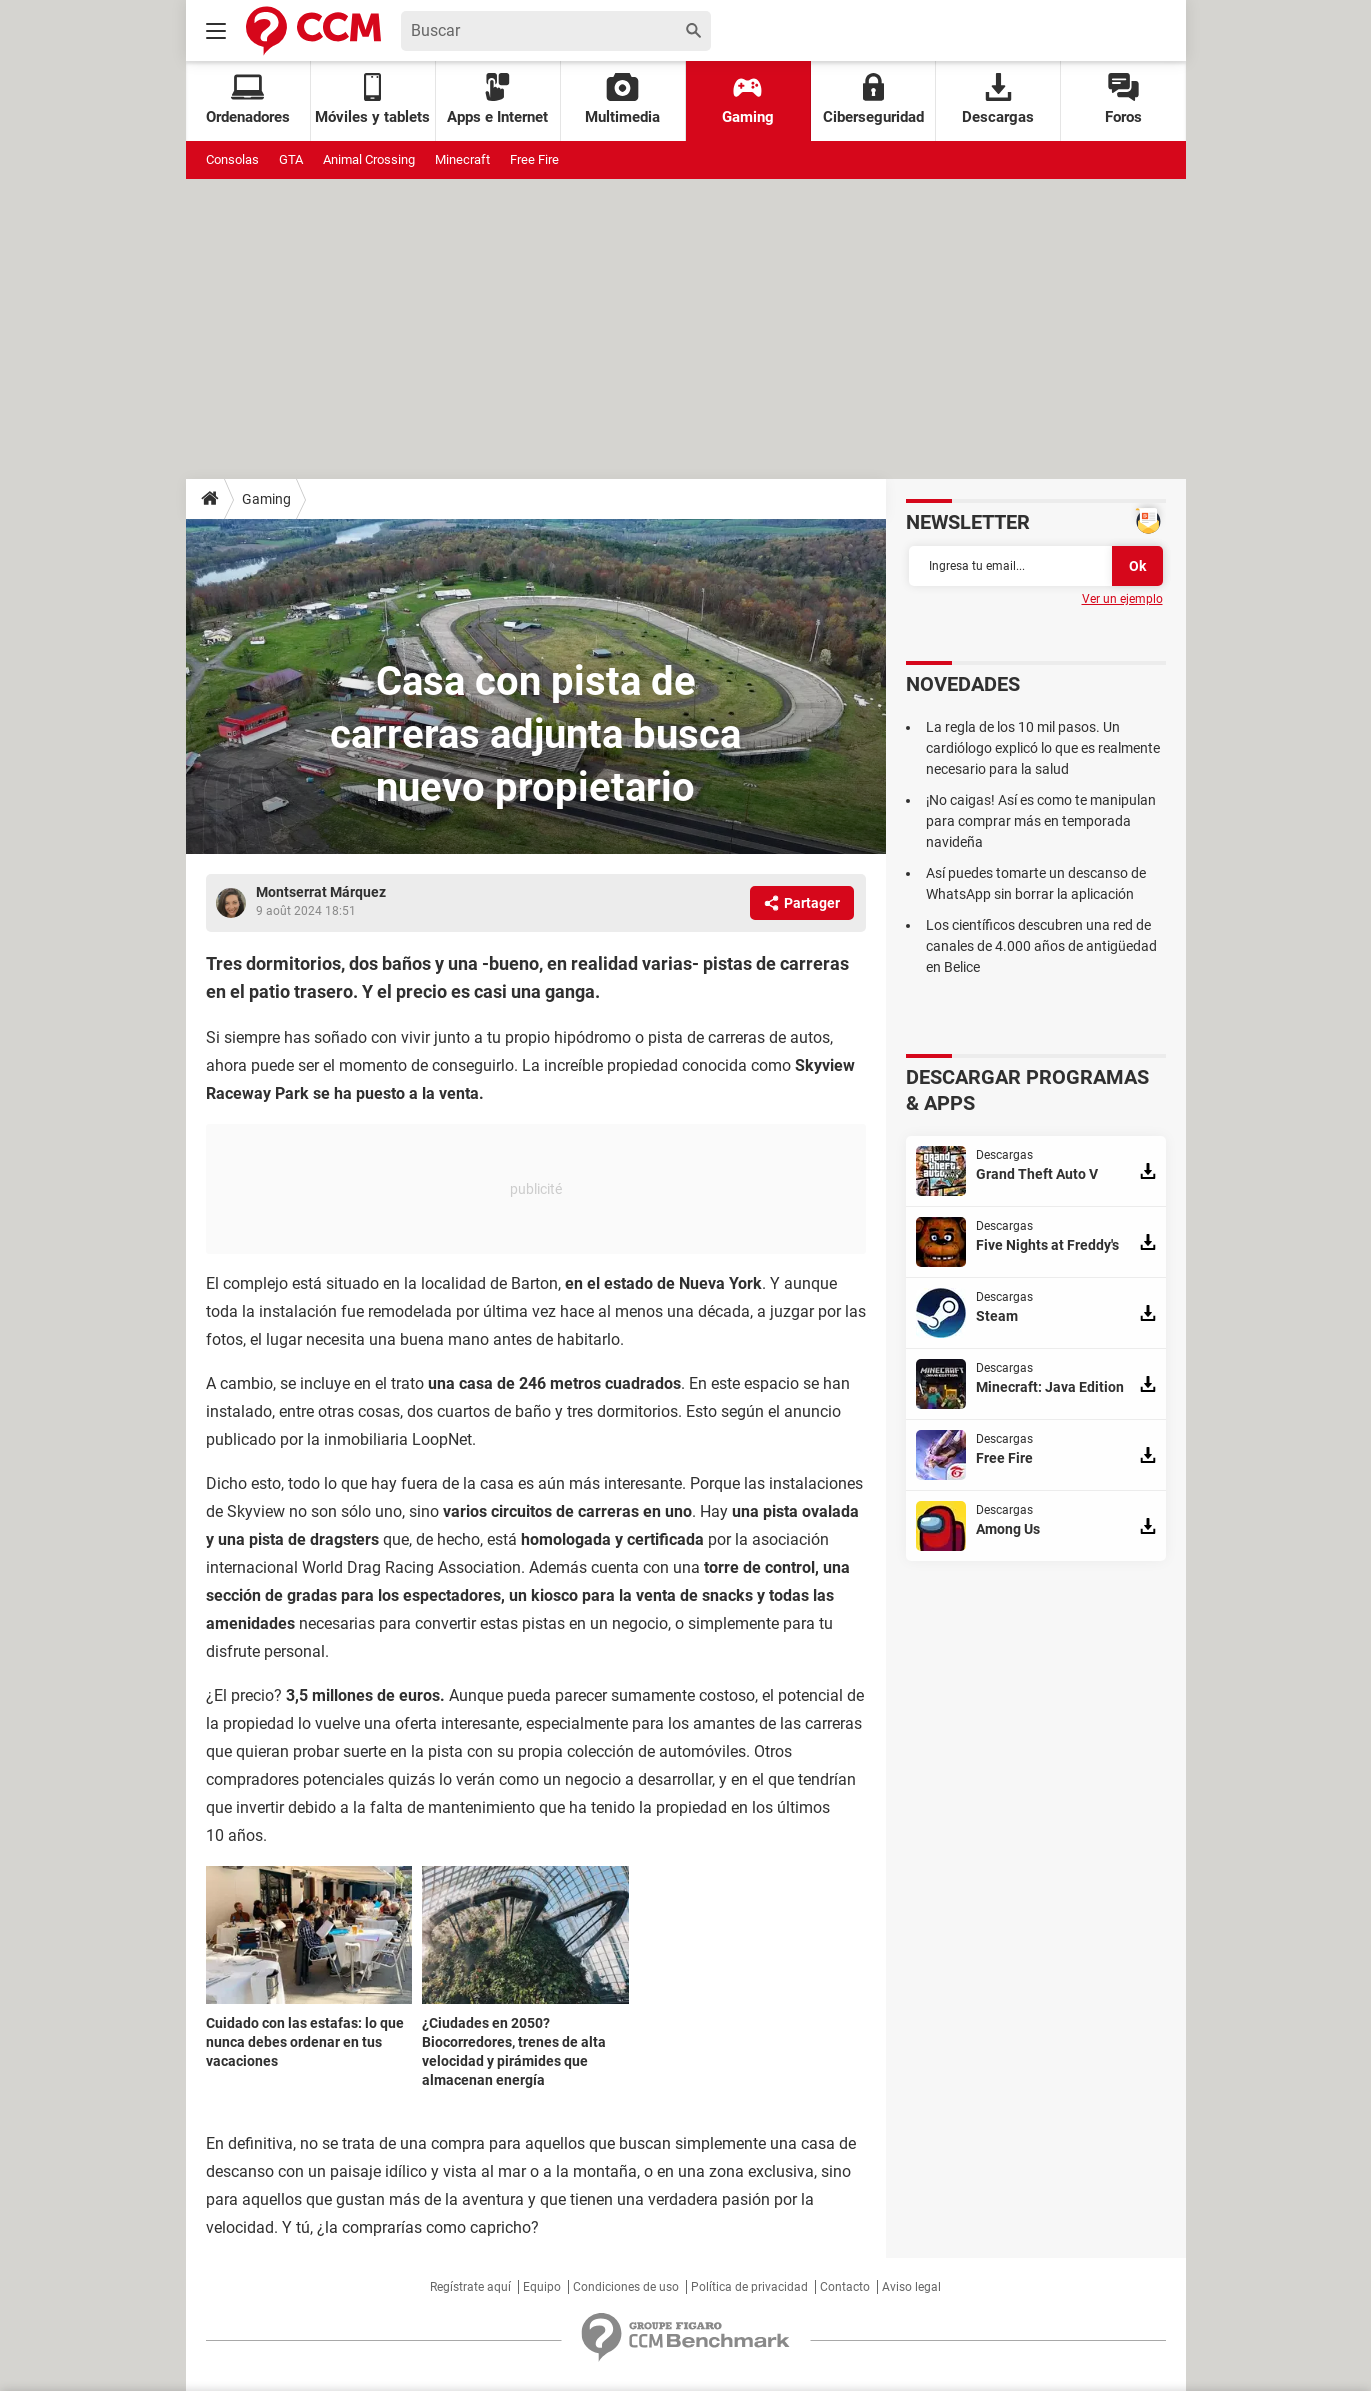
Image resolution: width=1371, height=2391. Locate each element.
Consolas (232, 159)
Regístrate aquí (470, 2287)
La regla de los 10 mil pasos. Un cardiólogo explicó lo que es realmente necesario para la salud (1043, 748)
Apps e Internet (497, 99)
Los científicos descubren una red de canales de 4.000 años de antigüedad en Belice (1041, 946)
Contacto (845, 2287)
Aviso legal (911, 2287)
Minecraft (462, 159)
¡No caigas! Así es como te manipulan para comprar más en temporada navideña (1041, 821)
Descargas (998, 99)
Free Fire (534, 159)
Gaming (748, 99)
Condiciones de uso (626, 2287)
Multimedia (622, 99)
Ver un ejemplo (1122, 599)
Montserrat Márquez (321, 892)
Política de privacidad (749, 2287)
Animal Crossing (369, 159)
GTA (291, 159)
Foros (1123, 99)
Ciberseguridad (873, 99)
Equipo (542, 2287)
